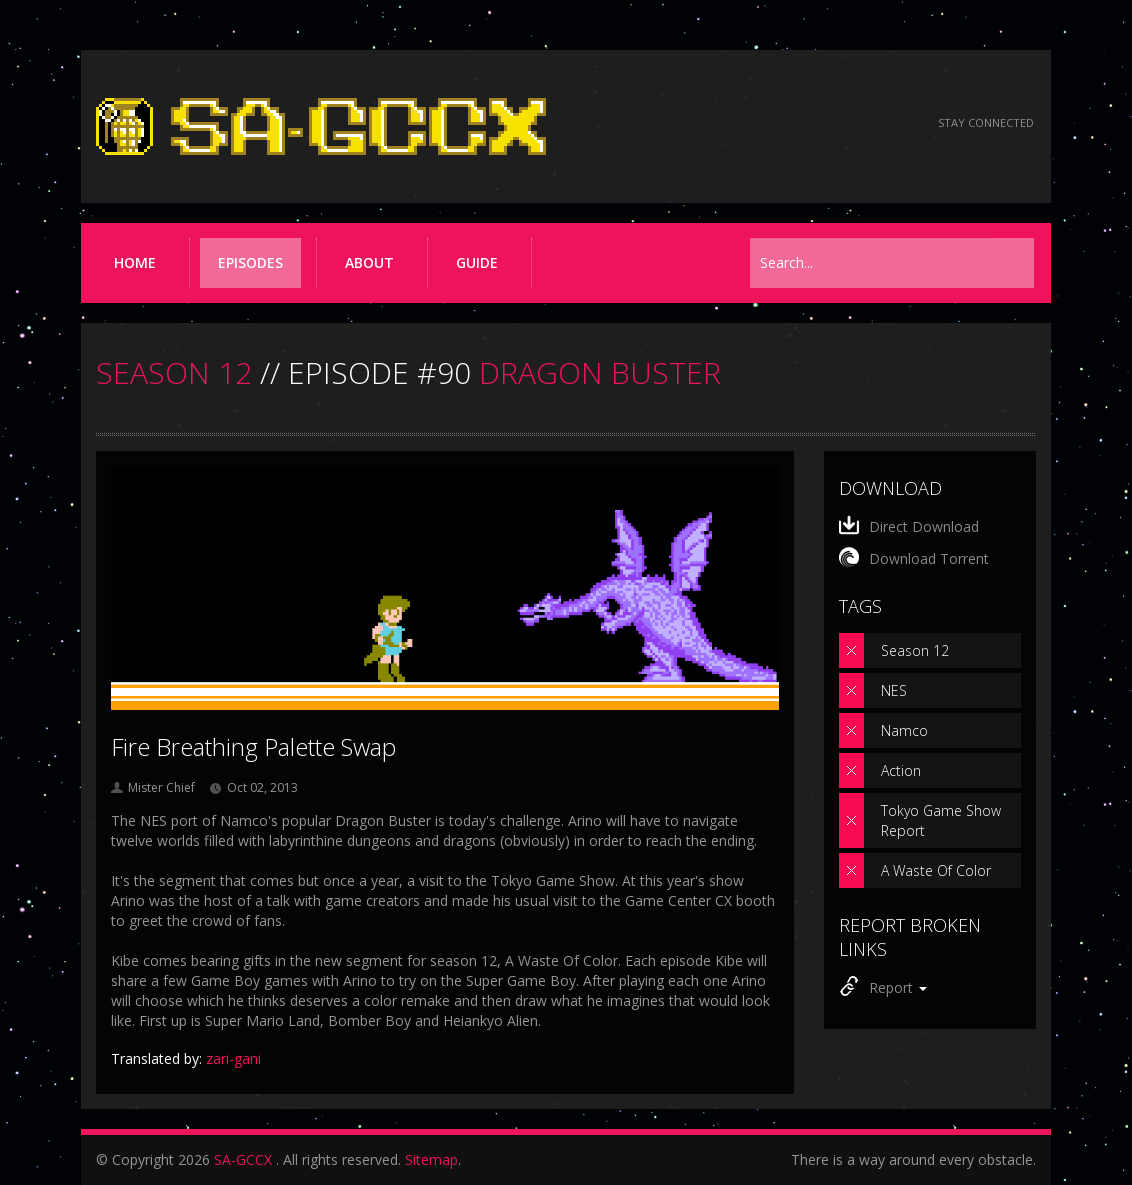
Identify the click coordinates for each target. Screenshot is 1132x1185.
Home (135, 262)
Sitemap (431, 1159)
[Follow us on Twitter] (834, 123)
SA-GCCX (243, 1159)
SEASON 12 (174, 372)
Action (901, 770)
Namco (904, 730)
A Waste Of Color (936, 870)
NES (894, 690)
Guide (477, 262)
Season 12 (915, 650)
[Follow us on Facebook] (780, 123)
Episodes (250, 262)
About (369, 262)
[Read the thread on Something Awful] (726, 123)
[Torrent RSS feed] (888, 123)
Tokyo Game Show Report (941, 820)
